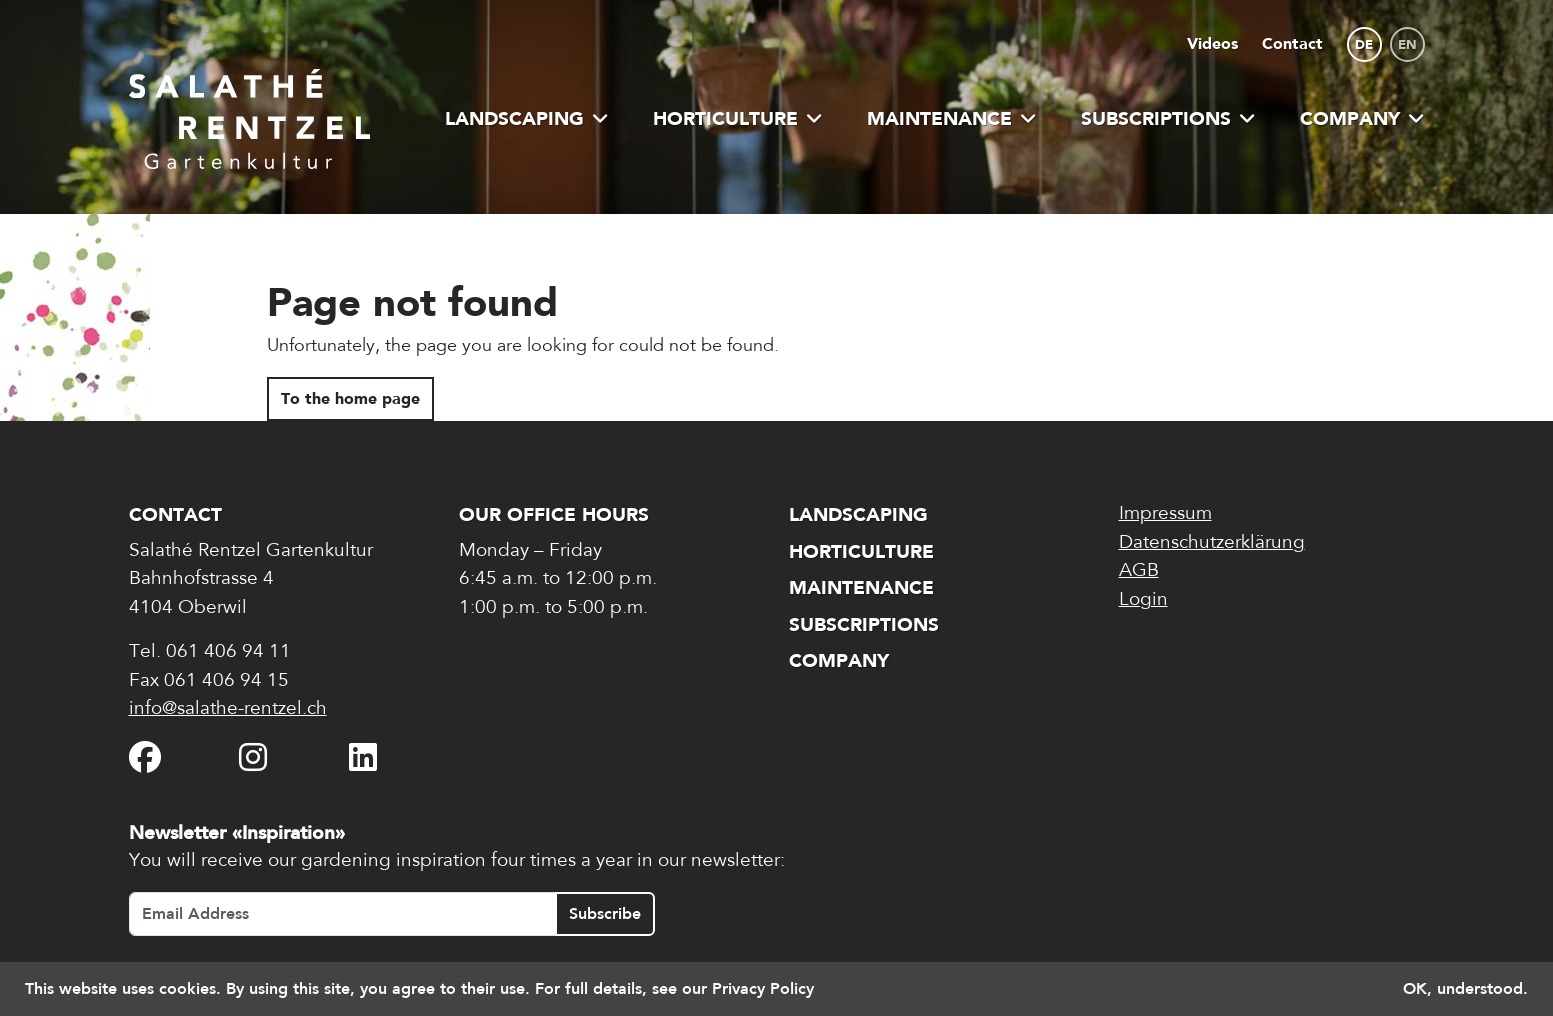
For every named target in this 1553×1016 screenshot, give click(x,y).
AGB (1139, 571)
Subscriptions (1168, 118)
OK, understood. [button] (1465, 988)
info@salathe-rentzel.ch (228, 709)
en (1407, 44)
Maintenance (952, 118)
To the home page (350, 398)
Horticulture (738, 118)
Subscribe (605, 913)
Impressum (1165, 514)
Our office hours (554, 514)
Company (1362, 118)
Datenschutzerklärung (1212, 543)
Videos (1212, 43)
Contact (1292, 43)
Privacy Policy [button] (763, 988)
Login (1143, 600)
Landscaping (527, 118)
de (1364, 44)
